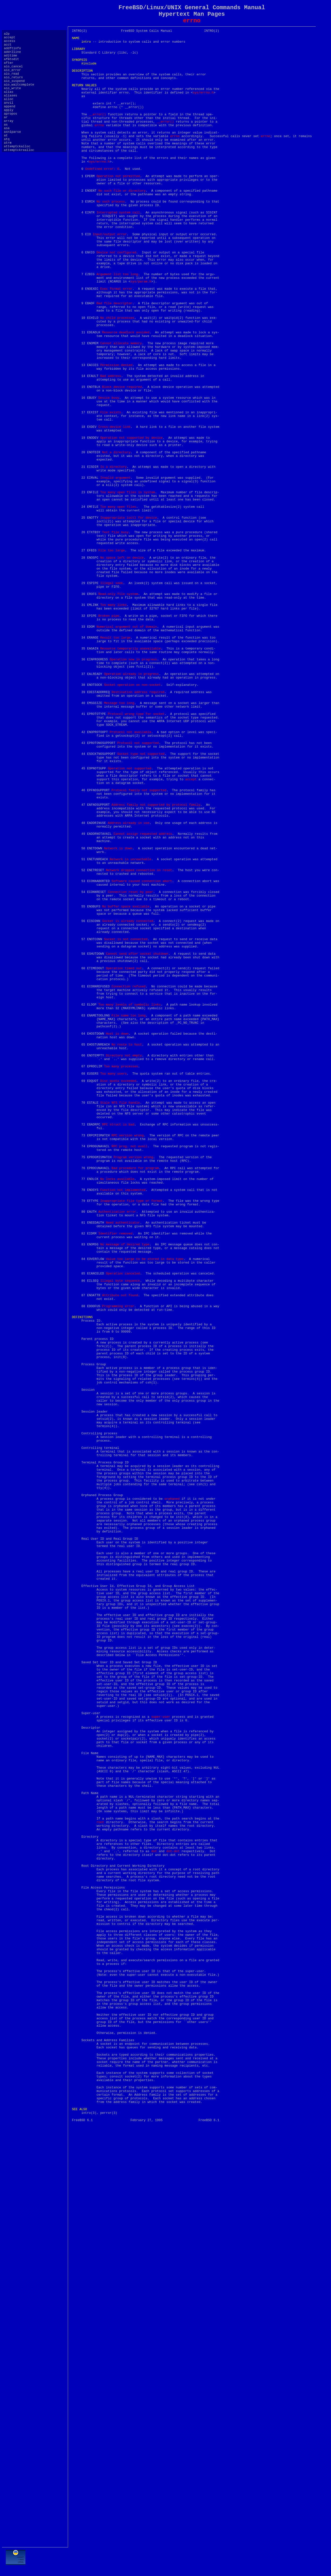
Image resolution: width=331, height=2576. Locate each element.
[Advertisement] (192, 2561)
